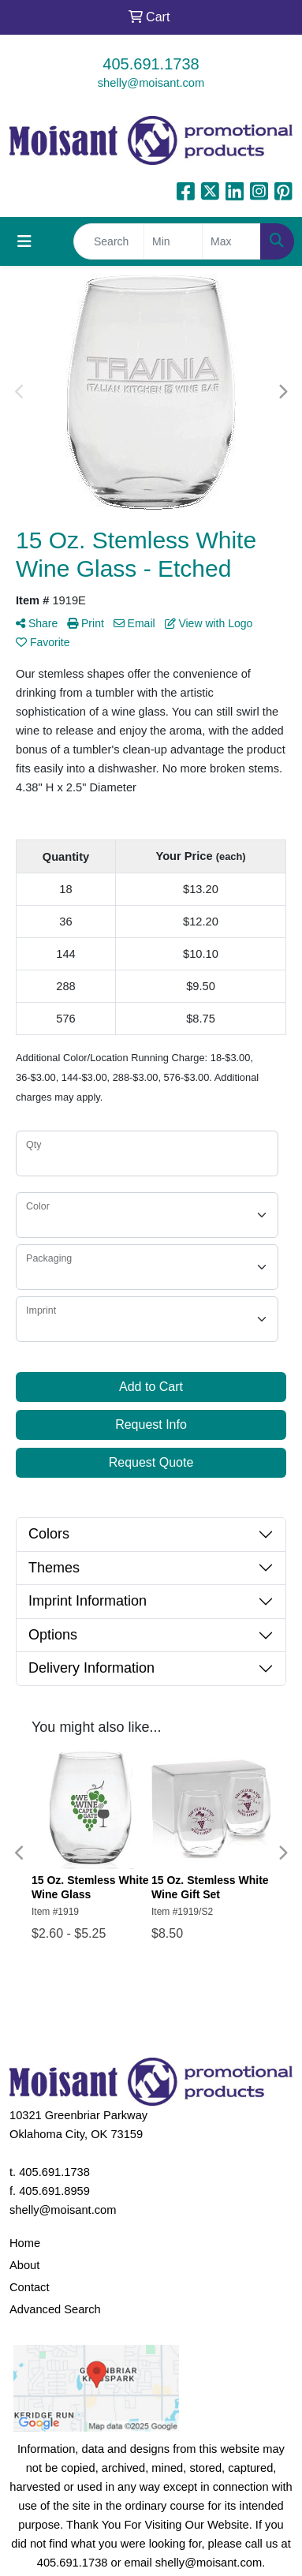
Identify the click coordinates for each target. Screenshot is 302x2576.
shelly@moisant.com (151, 83)
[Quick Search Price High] (231, 241)
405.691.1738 (151, 64)
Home (24, 2243)
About (24, 2265)
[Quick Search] (108, 241)
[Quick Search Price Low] (173, 241)
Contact (29, 2287)
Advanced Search (55, 2309)
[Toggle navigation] (24, 241)
